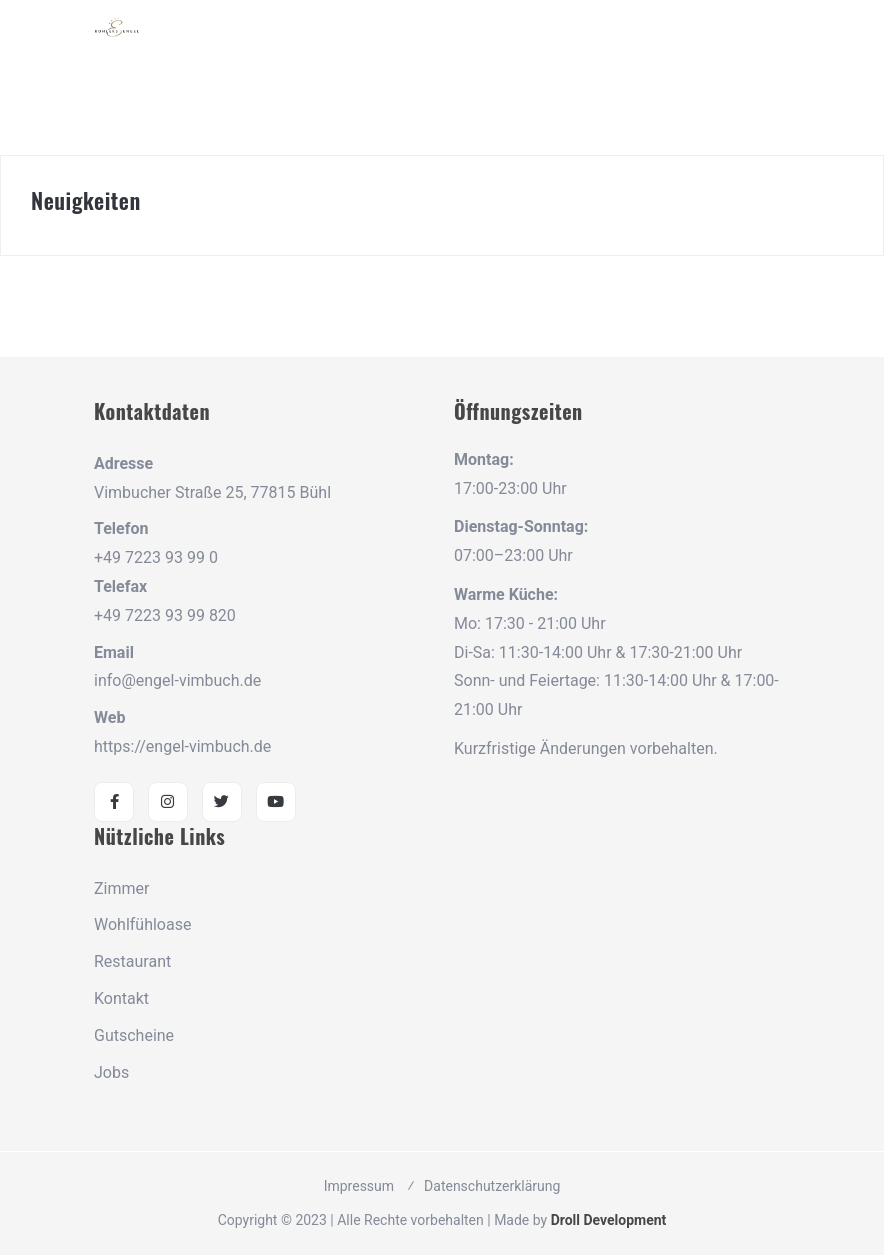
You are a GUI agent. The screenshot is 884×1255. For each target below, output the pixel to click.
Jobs (111, 1072)
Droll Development (609, 1220)
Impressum (359, 1186)
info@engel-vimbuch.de (177, 680)
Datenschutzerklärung (492, 1186)
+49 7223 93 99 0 (156, 557)
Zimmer (121, 888)
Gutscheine (134, 1035)
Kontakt (121, 998)
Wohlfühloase (142, 924)
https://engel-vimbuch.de (182, 746)
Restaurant (132, 961)
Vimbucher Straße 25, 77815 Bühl (212, 492)
